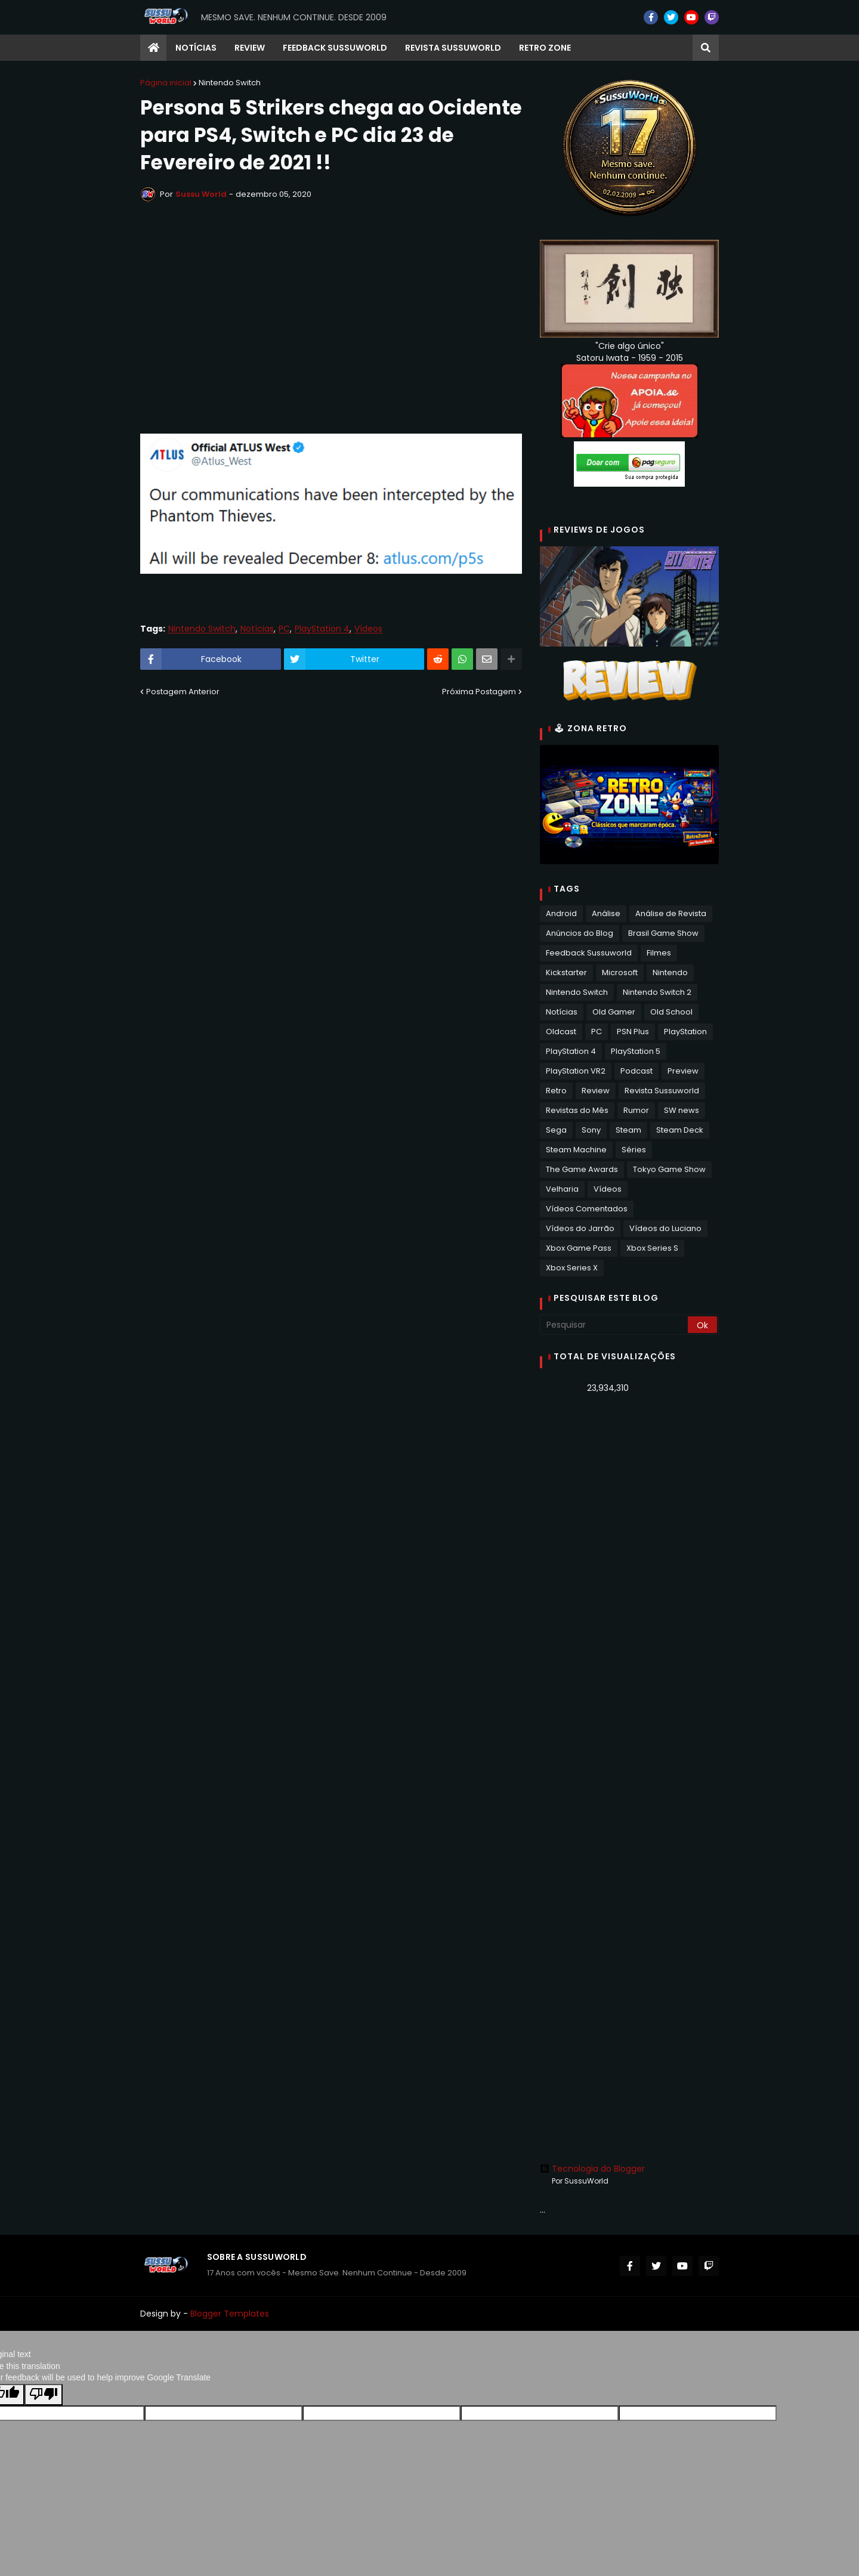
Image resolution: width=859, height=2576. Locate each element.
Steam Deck (679, 1130)
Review (596, 1090)
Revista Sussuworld (662, 1090)
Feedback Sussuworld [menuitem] (335, 48)
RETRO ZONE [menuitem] (545, 48)
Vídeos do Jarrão (580, 1228)
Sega (556, 1130)
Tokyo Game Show (669, 1169)
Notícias (257, 628)
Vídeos (368, 628)
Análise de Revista (670, 913)
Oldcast (561, 1031)
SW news (681, 1110)
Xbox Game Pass (578, 1248)
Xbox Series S (652, 1248)
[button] (706, 48)
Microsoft (620, 972)
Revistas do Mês (577, 1110)
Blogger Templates (229, 2314)
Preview (683, 1071)
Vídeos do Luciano (665, 1228)
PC (284, 628)
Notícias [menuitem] (196, 48)
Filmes (659, 952)
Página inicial (165, 82)
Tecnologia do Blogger (592, 2168)
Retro (556, 1090)
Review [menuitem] (249, 48)
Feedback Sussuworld (589, 952)
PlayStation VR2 (575, 1071)
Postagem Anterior (183, 691)
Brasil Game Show (663, 933)
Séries (634, 1149)
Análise (606, 913)
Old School (671, 1012)
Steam (628, 1130)
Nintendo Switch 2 (657, 992)
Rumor (636, 1110)
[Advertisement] (629, 1591)
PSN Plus (633, 1031)
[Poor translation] (43, 2394)
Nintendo (670, 972)
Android (561, 913)
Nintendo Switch (230, 82)
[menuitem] (153, 48)
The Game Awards (582, 1169)
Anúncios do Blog (579, 933)
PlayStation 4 (322, 628)
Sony (591, 1130)
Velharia (562, 1189)
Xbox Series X (572, 1267)
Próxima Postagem (479, 691)
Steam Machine (576, 1149)
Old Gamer (613, 1012)
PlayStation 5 (635, 1051)
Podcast (636, 1071)
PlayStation (685, 1031)
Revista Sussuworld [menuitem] (453, 48)
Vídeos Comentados (587, 1208)
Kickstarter (566, 972)
